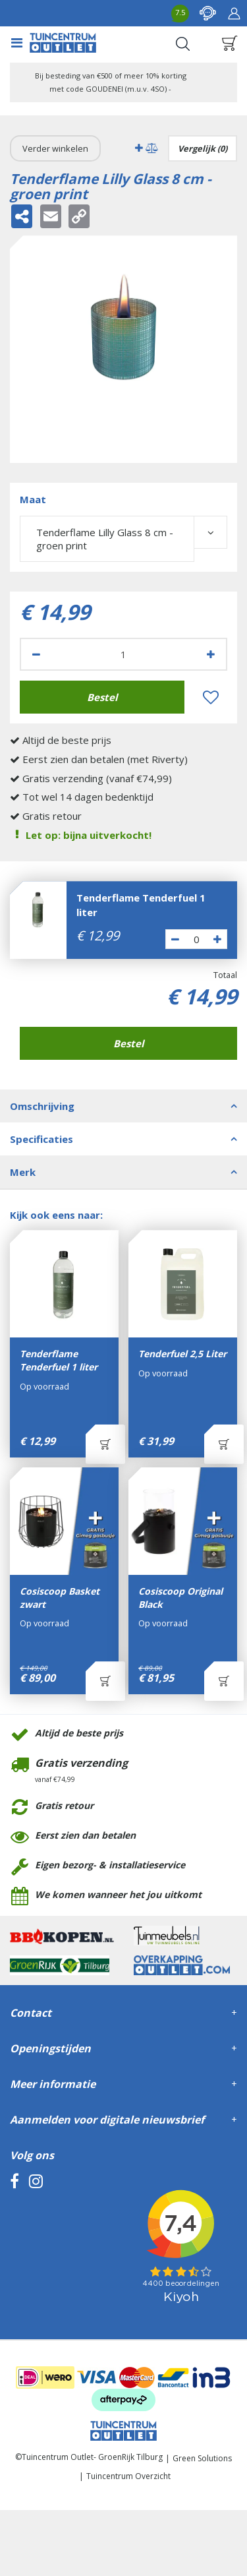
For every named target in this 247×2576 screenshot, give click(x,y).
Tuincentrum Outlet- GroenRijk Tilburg (92, 2457)
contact (207, 13)
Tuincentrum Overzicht (128, 2476)
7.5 (180, 12)
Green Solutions (202, 2458)
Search (182, 43)
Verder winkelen (55, 148)
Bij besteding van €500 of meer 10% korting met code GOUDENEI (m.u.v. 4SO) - (110, 82)
